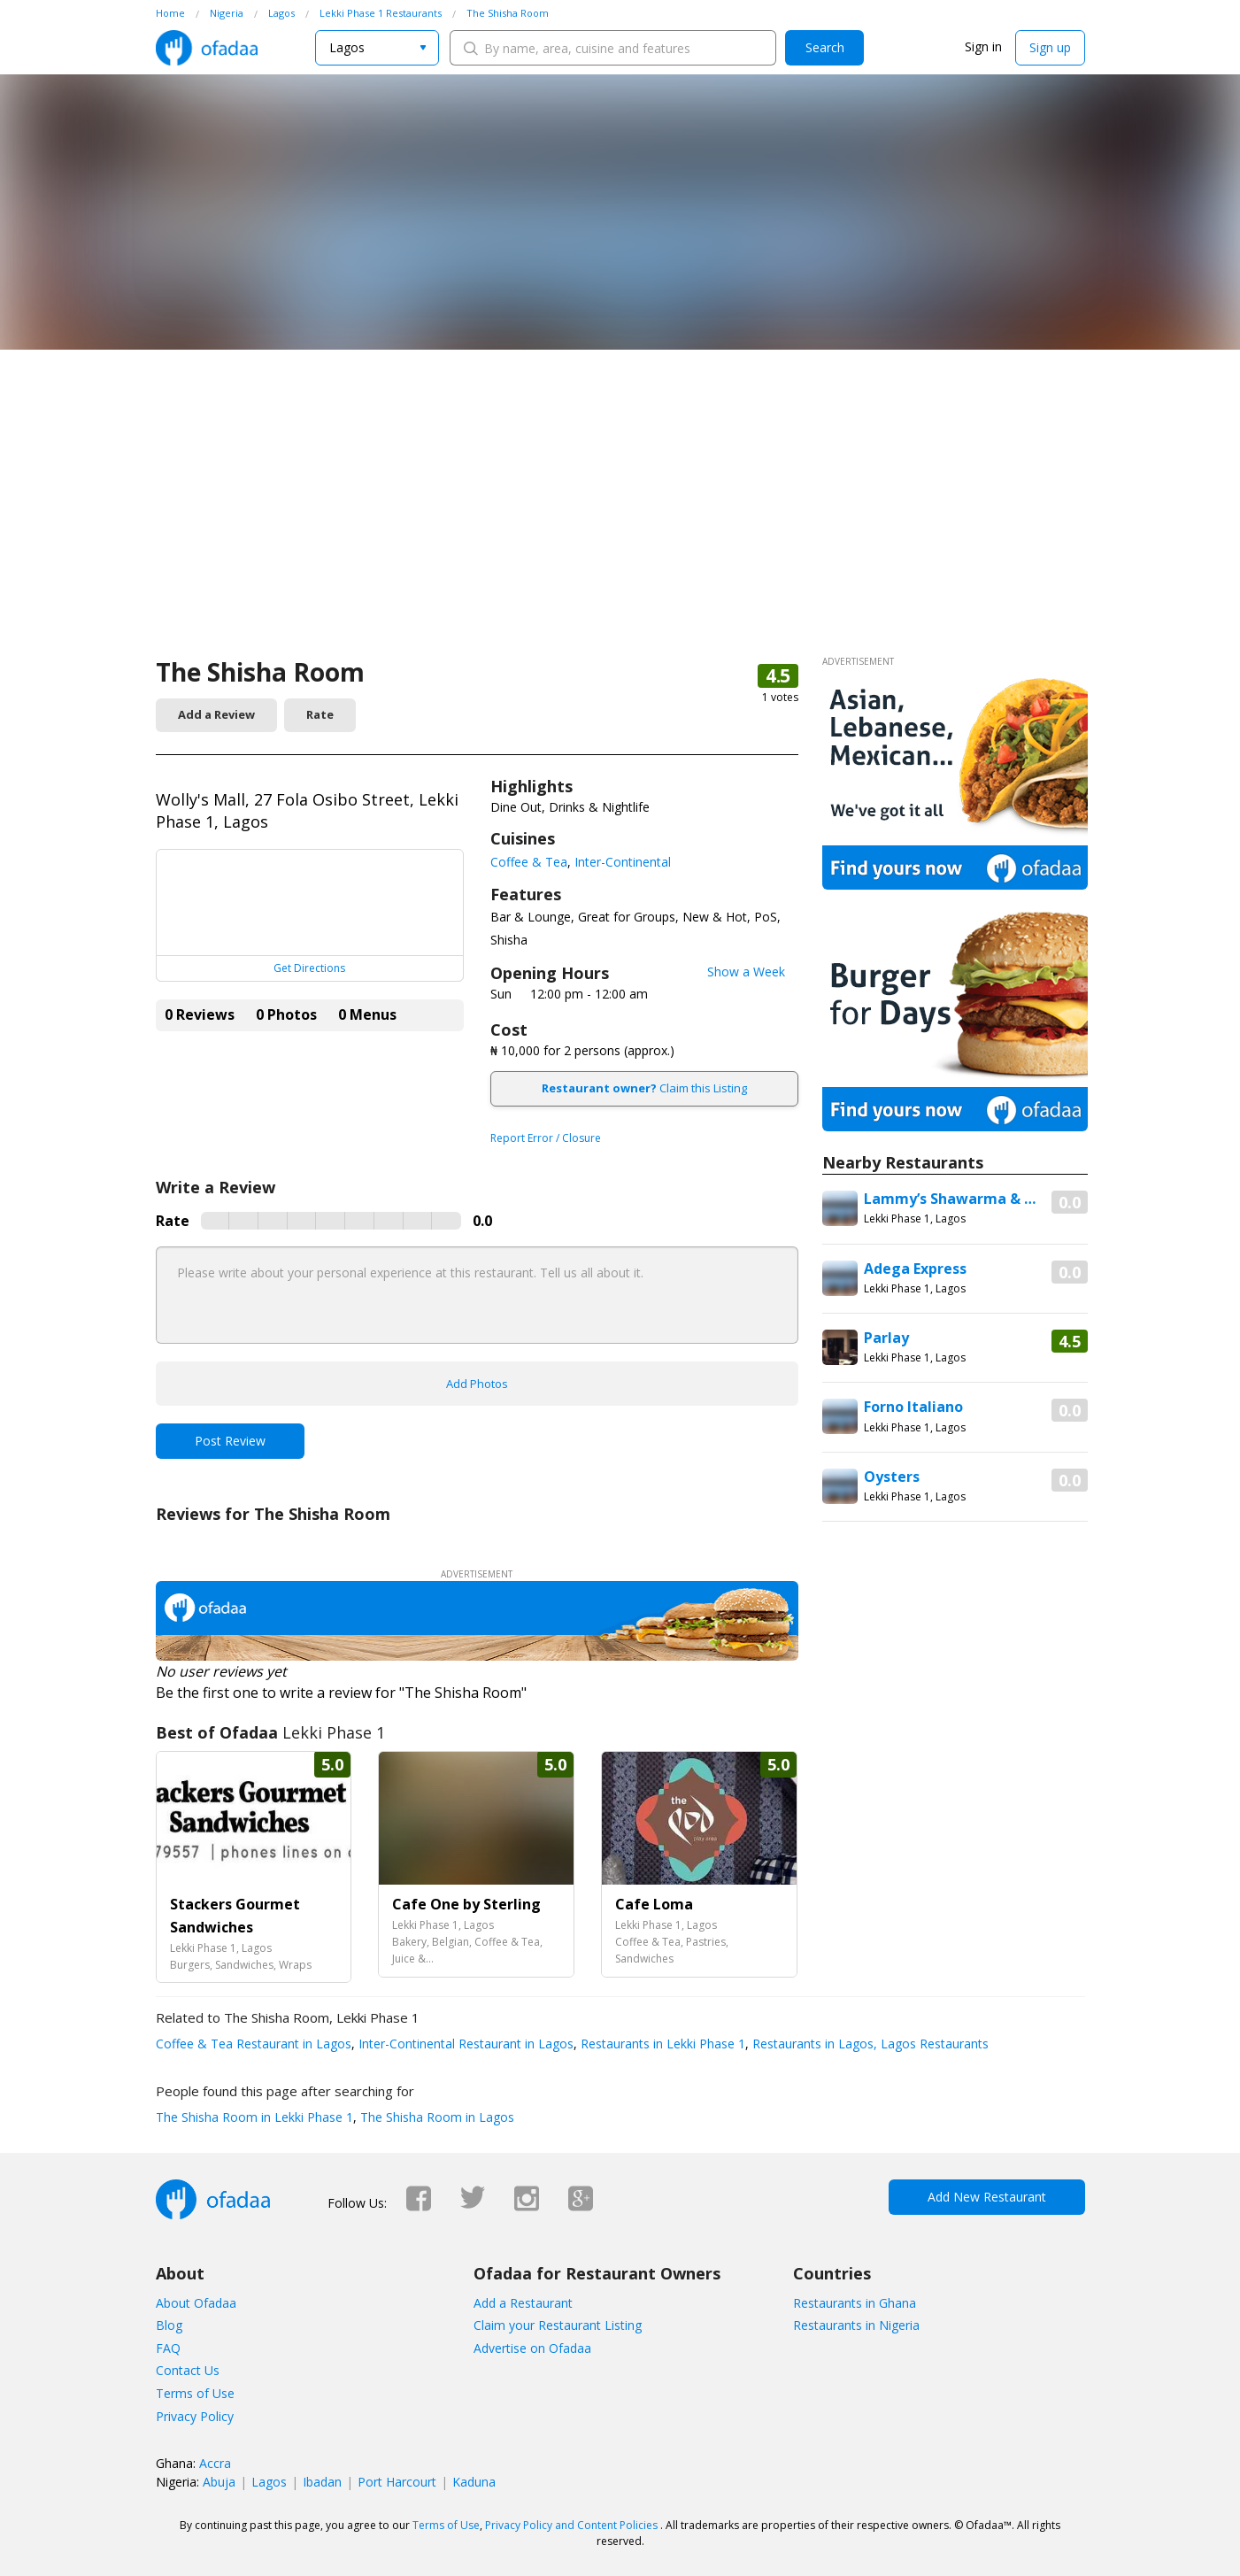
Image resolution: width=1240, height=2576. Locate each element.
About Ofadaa (196, 2302)
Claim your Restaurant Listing (558, 2325)
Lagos (269, 2481)
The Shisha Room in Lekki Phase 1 (254, 2117)
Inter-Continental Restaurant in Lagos (464, 2043)
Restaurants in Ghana (854, 2302)
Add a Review (216, 714)
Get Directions (309, 968)
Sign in (983, 46)
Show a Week (746, 971)
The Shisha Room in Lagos (435, 2117)
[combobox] (377, 48)
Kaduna (474, 2481)
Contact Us (188, 2370)
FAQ (168, 2348)
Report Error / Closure (545, 1137)
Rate (320, 714)
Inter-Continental (622, 861)
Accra (215, 2463)
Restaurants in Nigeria (856, 2325)
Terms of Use (195, 2393)
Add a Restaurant (523, 2302)
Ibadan (322, 2481)
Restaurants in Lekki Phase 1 (661, 2043)
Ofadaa (207, 48)
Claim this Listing (644, 1088)
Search (824, 47)
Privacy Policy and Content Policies (571, 2525)
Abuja (219, 2481)
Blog (169, 2325)
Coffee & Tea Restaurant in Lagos (253, 2043)
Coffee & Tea (528, 861)
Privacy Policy (195, 2416)
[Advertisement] (620, 522)
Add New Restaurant (987, 2196)
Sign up (1050, 47)
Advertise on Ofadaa (532, 2348)
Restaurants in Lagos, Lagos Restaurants (869, 2043)
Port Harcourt (397, 2481)
